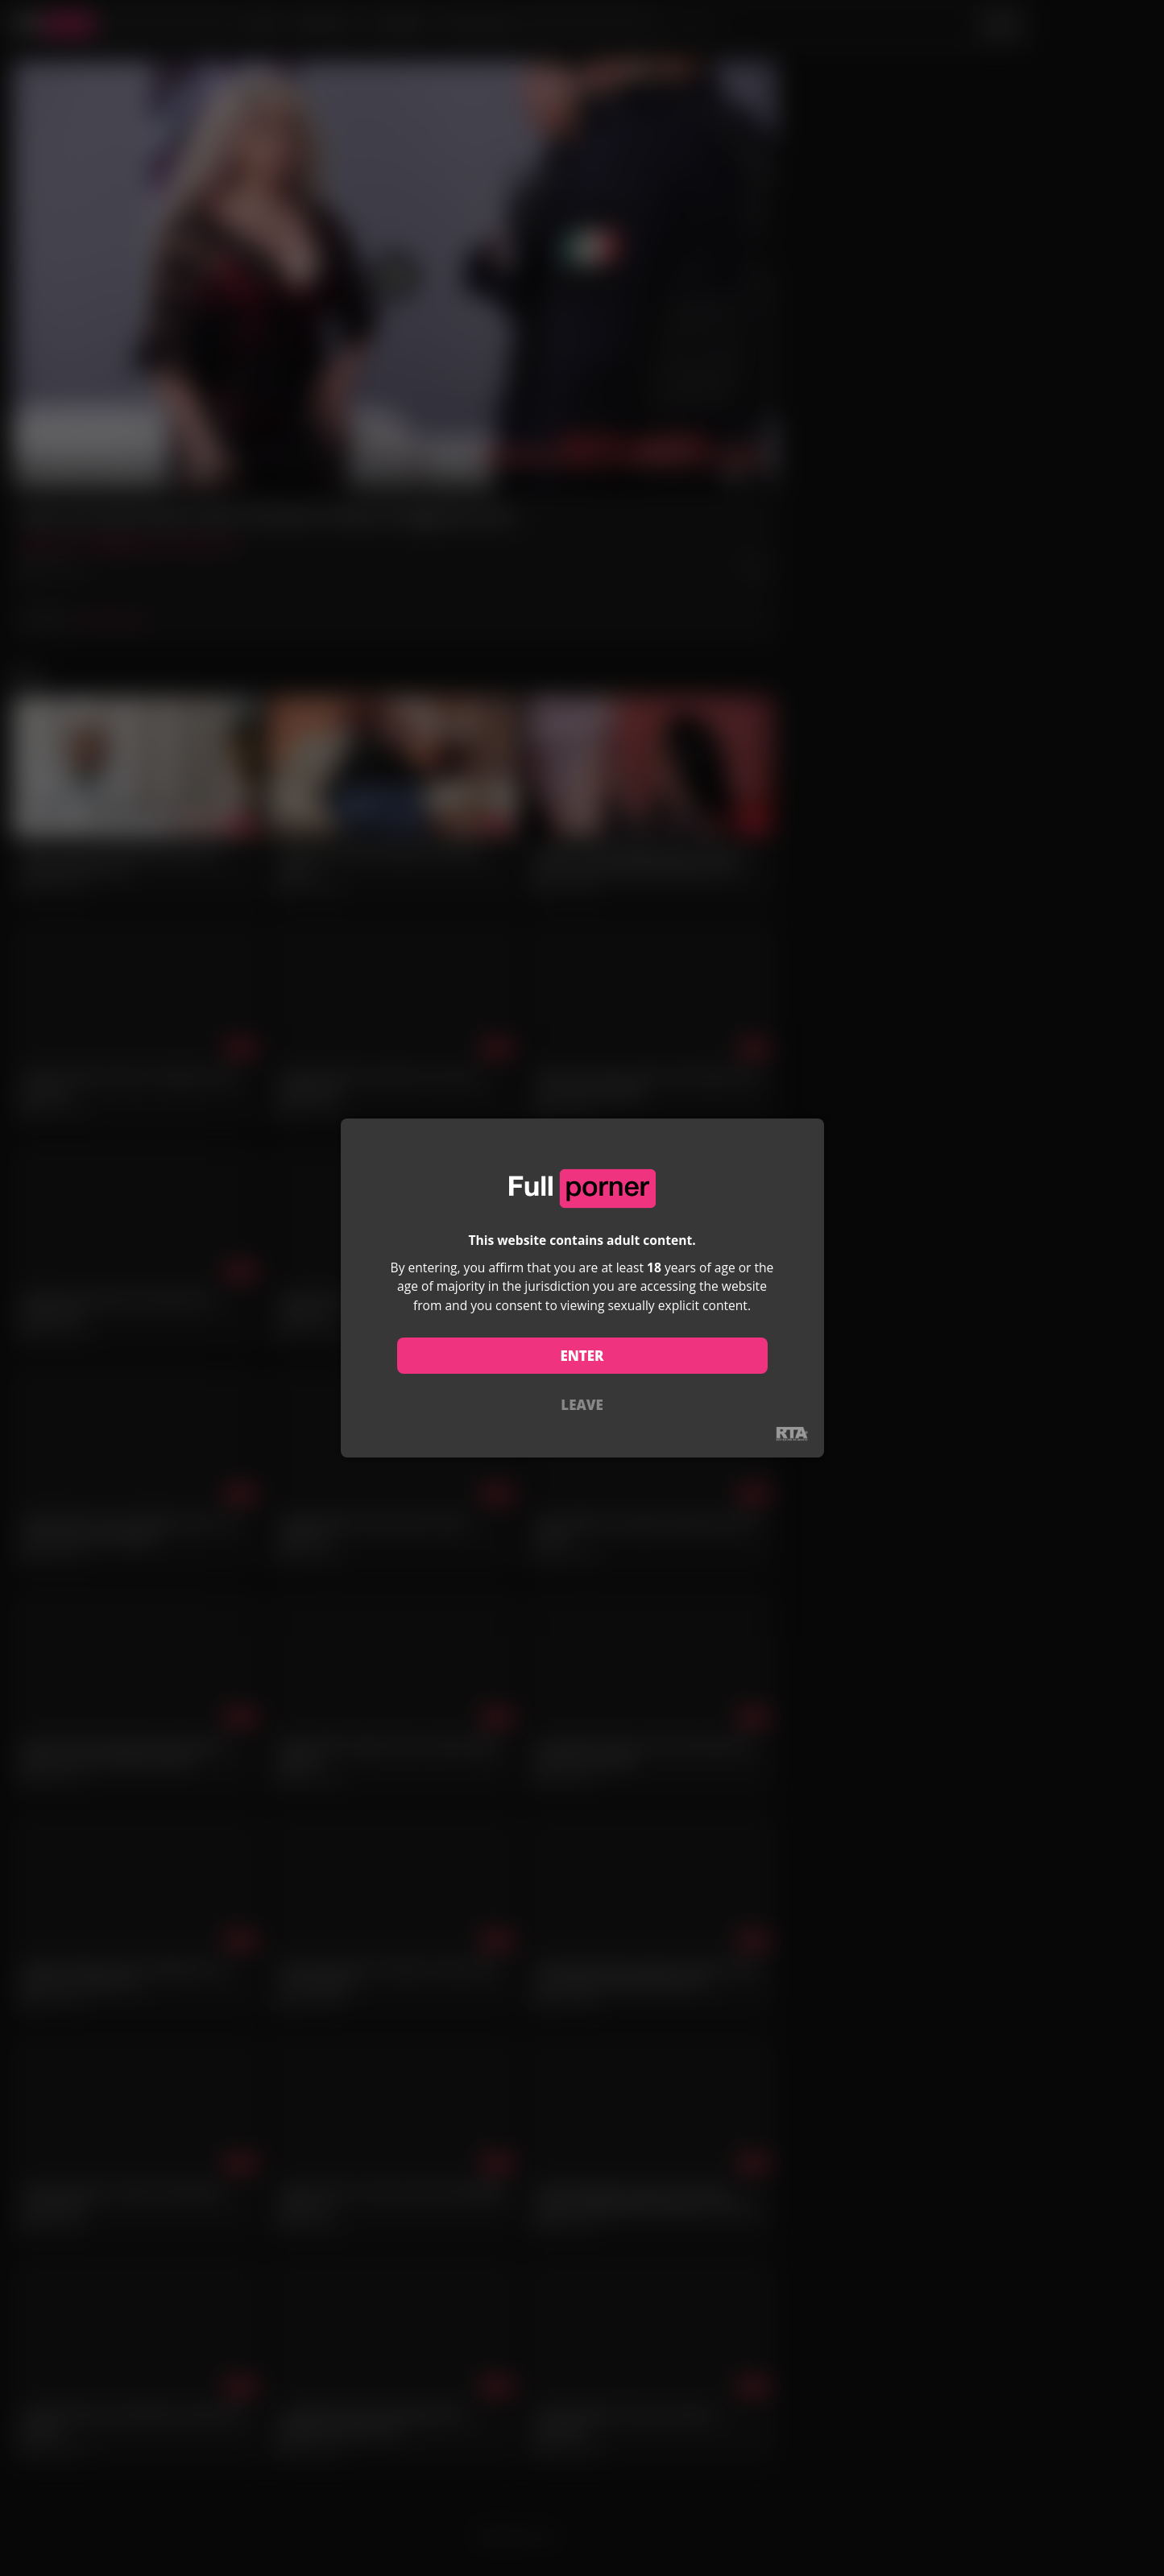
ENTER (581, 1355)
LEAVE (582, 1405)
